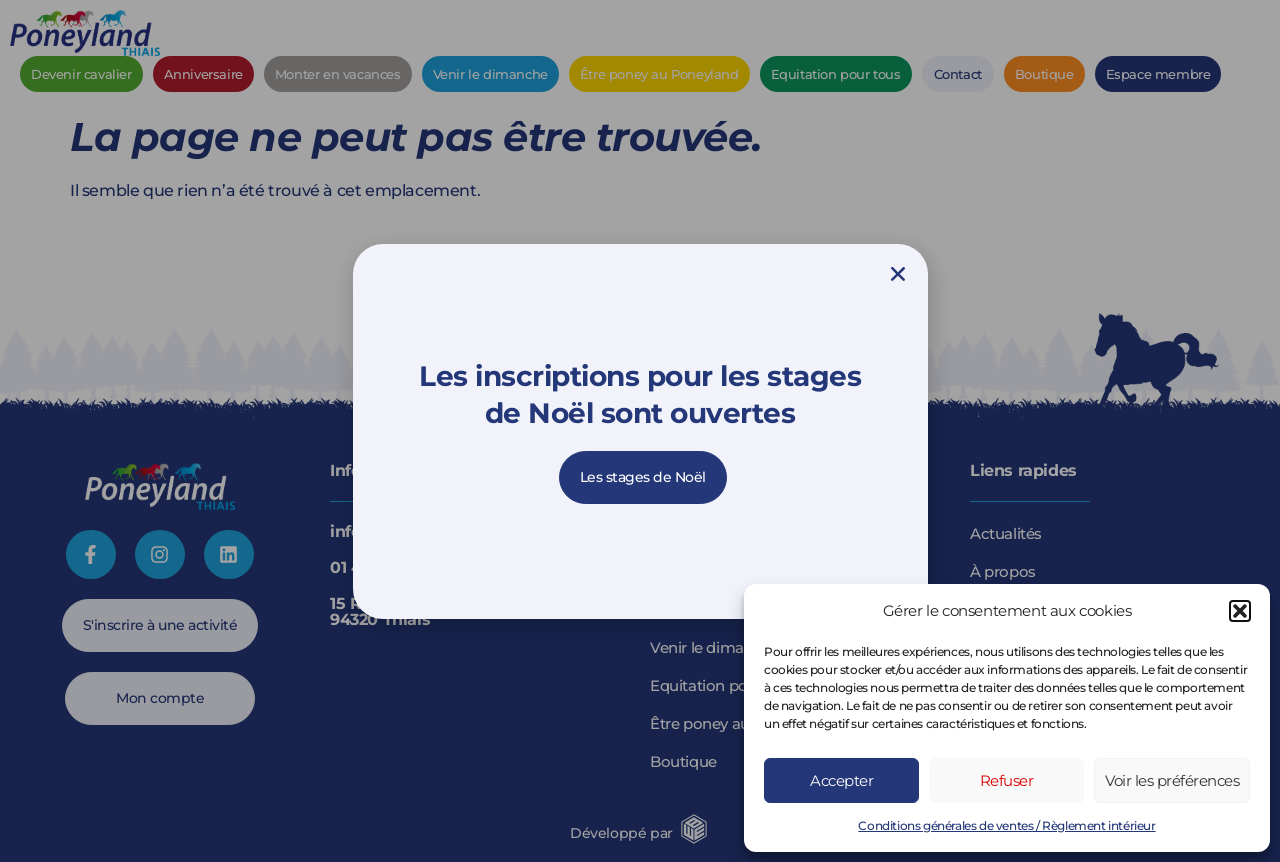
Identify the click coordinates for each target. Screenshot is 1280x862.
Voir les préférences (1172, 780)
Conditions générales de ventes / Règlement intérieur (1006, 825)
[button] (1240, 611)
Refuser (1007, 780)
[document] (640, 431)
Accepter (841, 780)
